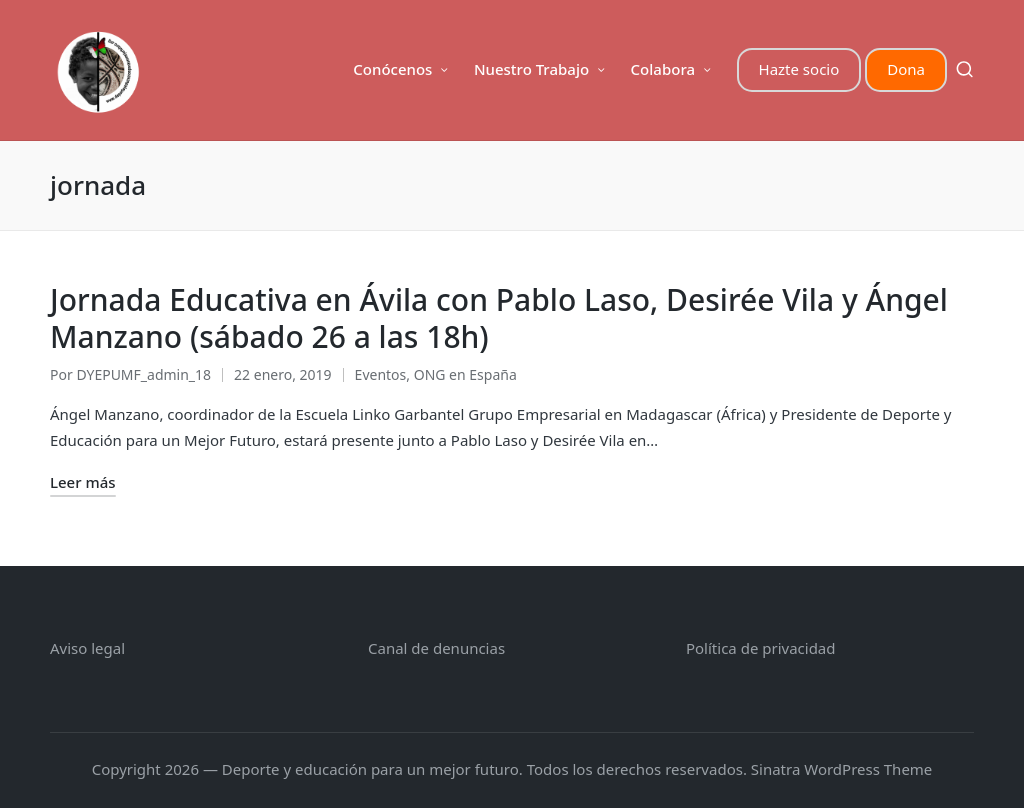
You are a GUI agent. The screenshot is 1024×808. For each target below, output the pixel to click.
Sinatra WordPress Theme (842, 769)
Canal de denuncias (436, 648)
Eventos (381, 374)
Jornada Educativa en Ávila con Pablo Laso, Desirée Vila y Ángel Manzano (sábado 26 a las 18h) (499, 318)
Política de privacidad (761, 648)
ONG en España (465, 374)
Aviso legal (87, 648)
